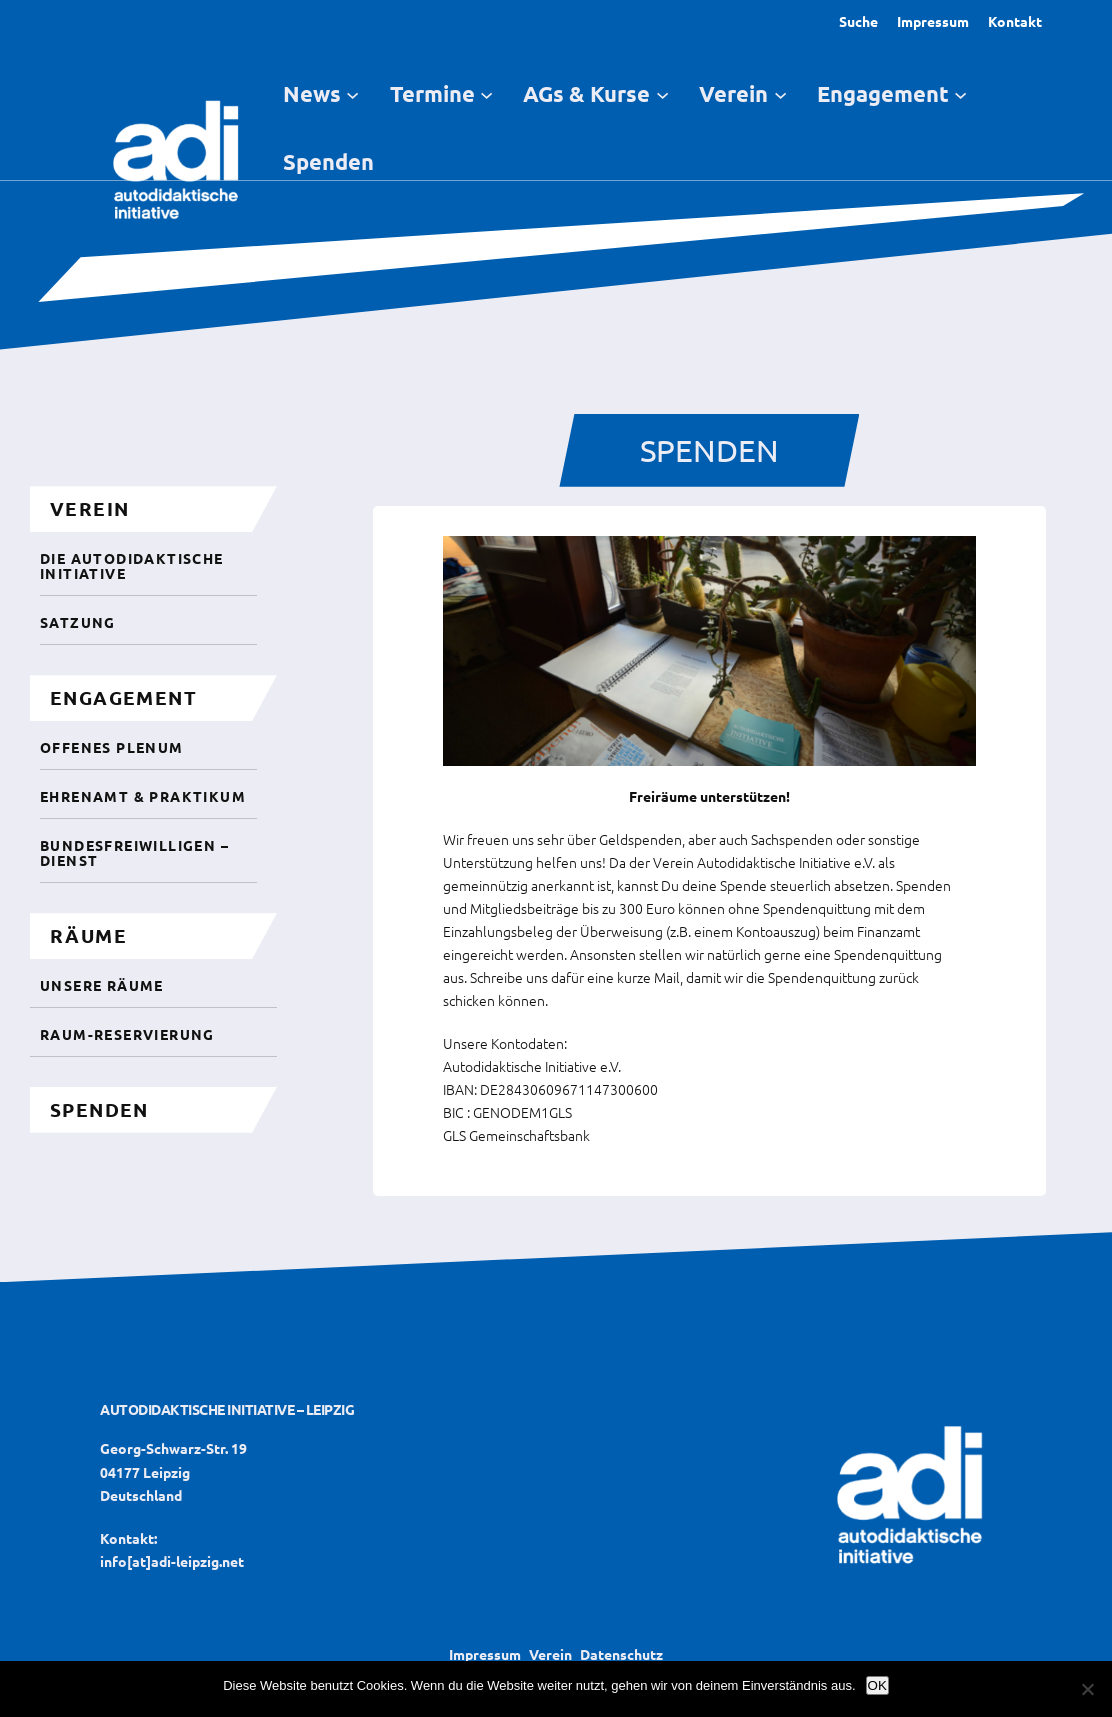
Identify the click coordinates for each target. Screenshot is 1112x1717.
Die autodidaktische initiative (132, 565)
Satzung (78, 622)
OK (877, 1685)
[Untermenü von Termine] (486, 93)
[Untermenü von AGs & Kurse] (662, 93)
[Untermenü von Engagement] (960, 93)
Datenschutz (621, 1654)
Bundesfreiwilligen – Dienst (134, 852)
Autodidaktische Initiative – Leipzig (227, 1409)
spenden (99, 1109)
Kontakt (1015, 21)
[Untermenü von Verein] (780, 93)
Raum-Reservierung (127, 1034)
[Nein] (1087, 1689)
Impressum (933, 21)
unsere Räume (102, 985)
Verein (550, 1654)
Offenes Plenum (112, 747)
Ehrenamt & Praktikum (143, 796)
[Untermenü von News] (352, 93)
